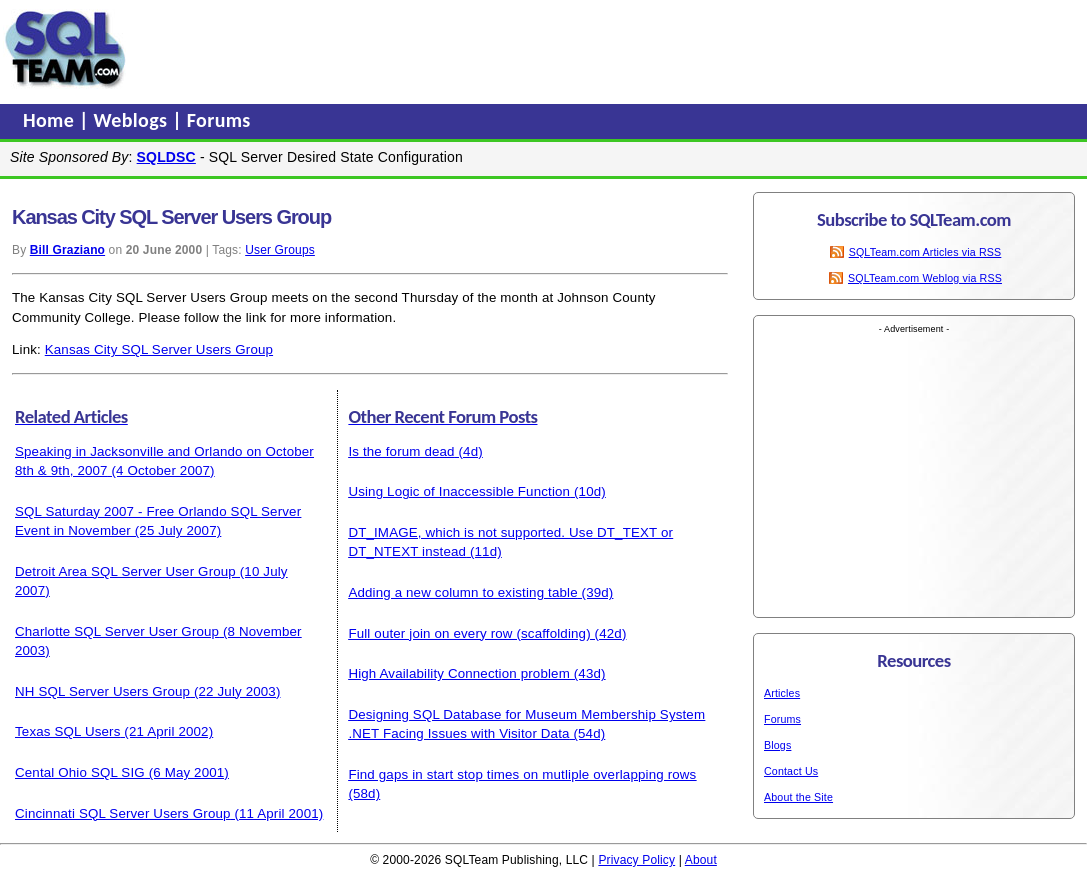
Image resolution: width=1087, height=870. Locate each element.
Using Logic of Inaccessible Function (459, 491)
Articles (782, 693)
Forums (219, 120)
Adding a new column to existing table (462, 592)
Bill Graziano (67, 250)
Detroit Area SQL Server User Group (125, 571)
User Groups (280, 250)
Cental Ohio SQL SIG (80, 772)
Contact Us (791, 771)
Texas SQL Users (67, 731)
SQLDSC (166, 157)
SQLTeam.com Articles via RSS (925, 252)
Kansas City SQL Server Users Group (159, 349)
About (701, 860)
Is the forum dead (401, 451)
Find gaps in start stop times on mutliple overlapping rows (522, 774)
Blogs (777, 745)
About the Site (798, 797)
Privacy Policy (636, 860)
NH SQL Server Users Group (102, 691)
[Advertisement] (513, 49)
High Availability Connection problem (459, 673)
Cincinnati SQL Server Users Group (123, 813)
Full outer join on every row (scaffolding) (469, 633)
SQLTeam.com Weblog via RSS (925, 278)
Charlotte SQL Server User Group (117, 631)
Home (51, 120)
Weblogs (133, 120)
